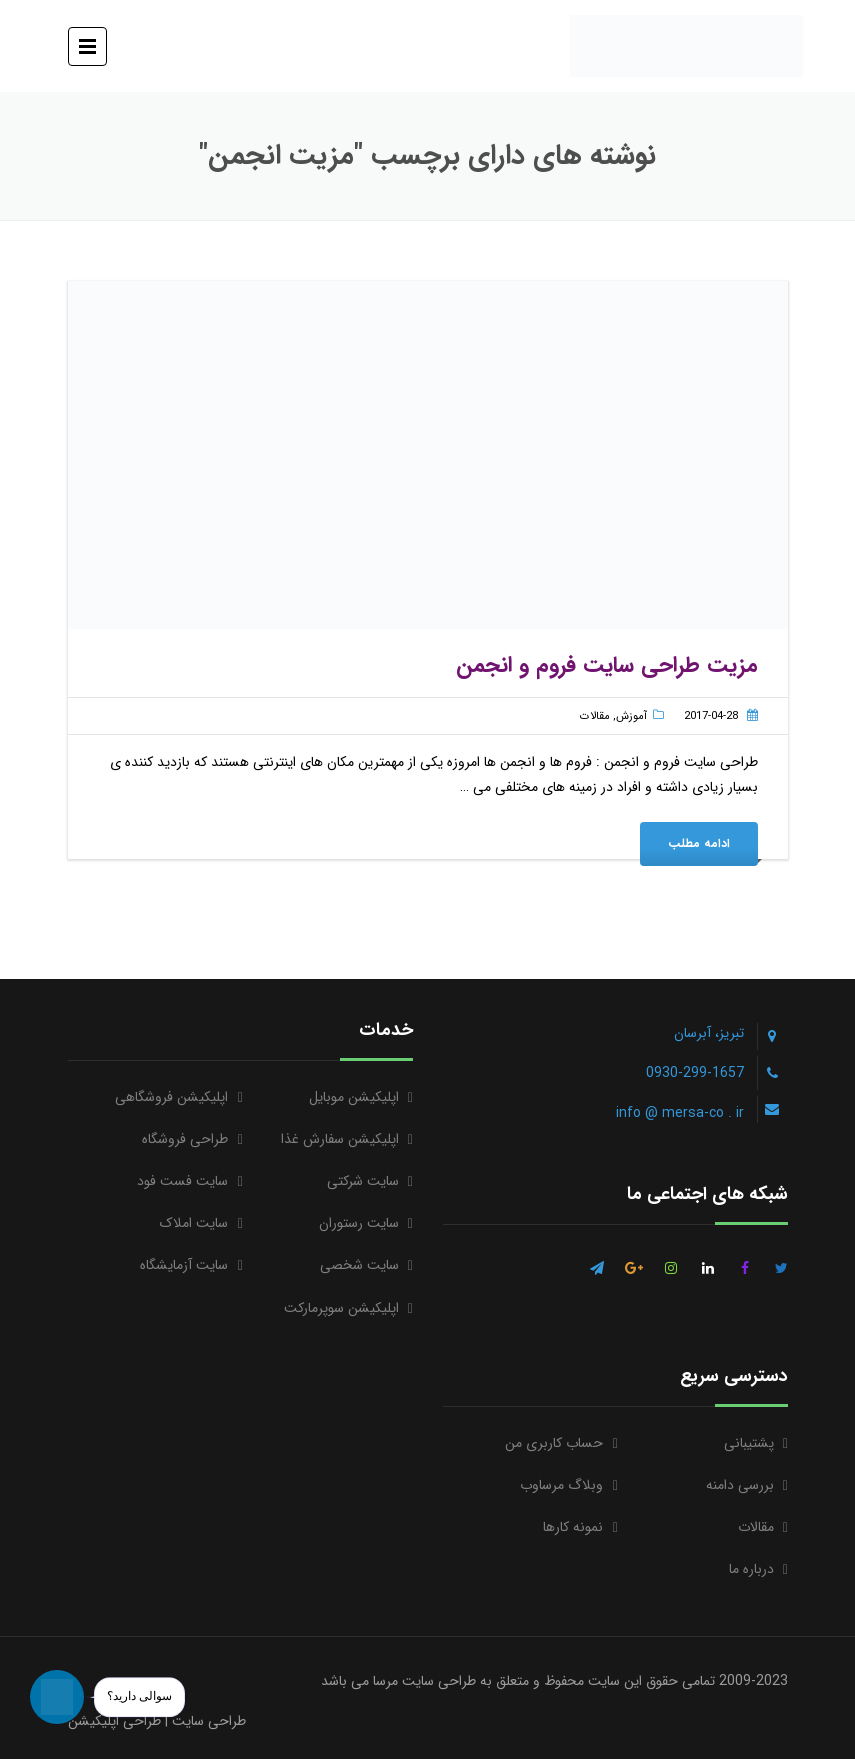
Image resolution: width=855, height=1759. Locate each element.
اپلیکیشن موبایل (354, 1097)
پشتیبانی (749, 1443)
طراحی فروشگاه (185, 1139)
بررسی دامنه (740, 1485)
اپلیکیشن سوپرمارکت (341, 1308)
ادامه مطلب (699, 843)
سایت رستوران (359, 1223)
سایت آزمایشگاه (184, 1265)
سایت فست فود (182, 1181)
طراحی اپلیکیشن (114, 1721)
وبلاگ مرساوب (561, 1485)
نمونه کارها (573, 1527)
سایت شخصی (359, 1265)
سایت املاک (194, 1223)
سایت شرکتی (363, 1181)
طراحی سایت (209, 1721)
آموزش (631, 716)
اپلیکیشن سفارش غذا (340, 1139)
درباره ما (751, 1569)
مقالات (595, 716)
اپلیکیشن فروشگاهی (171, 1097)
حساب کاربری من (554, 1443)
